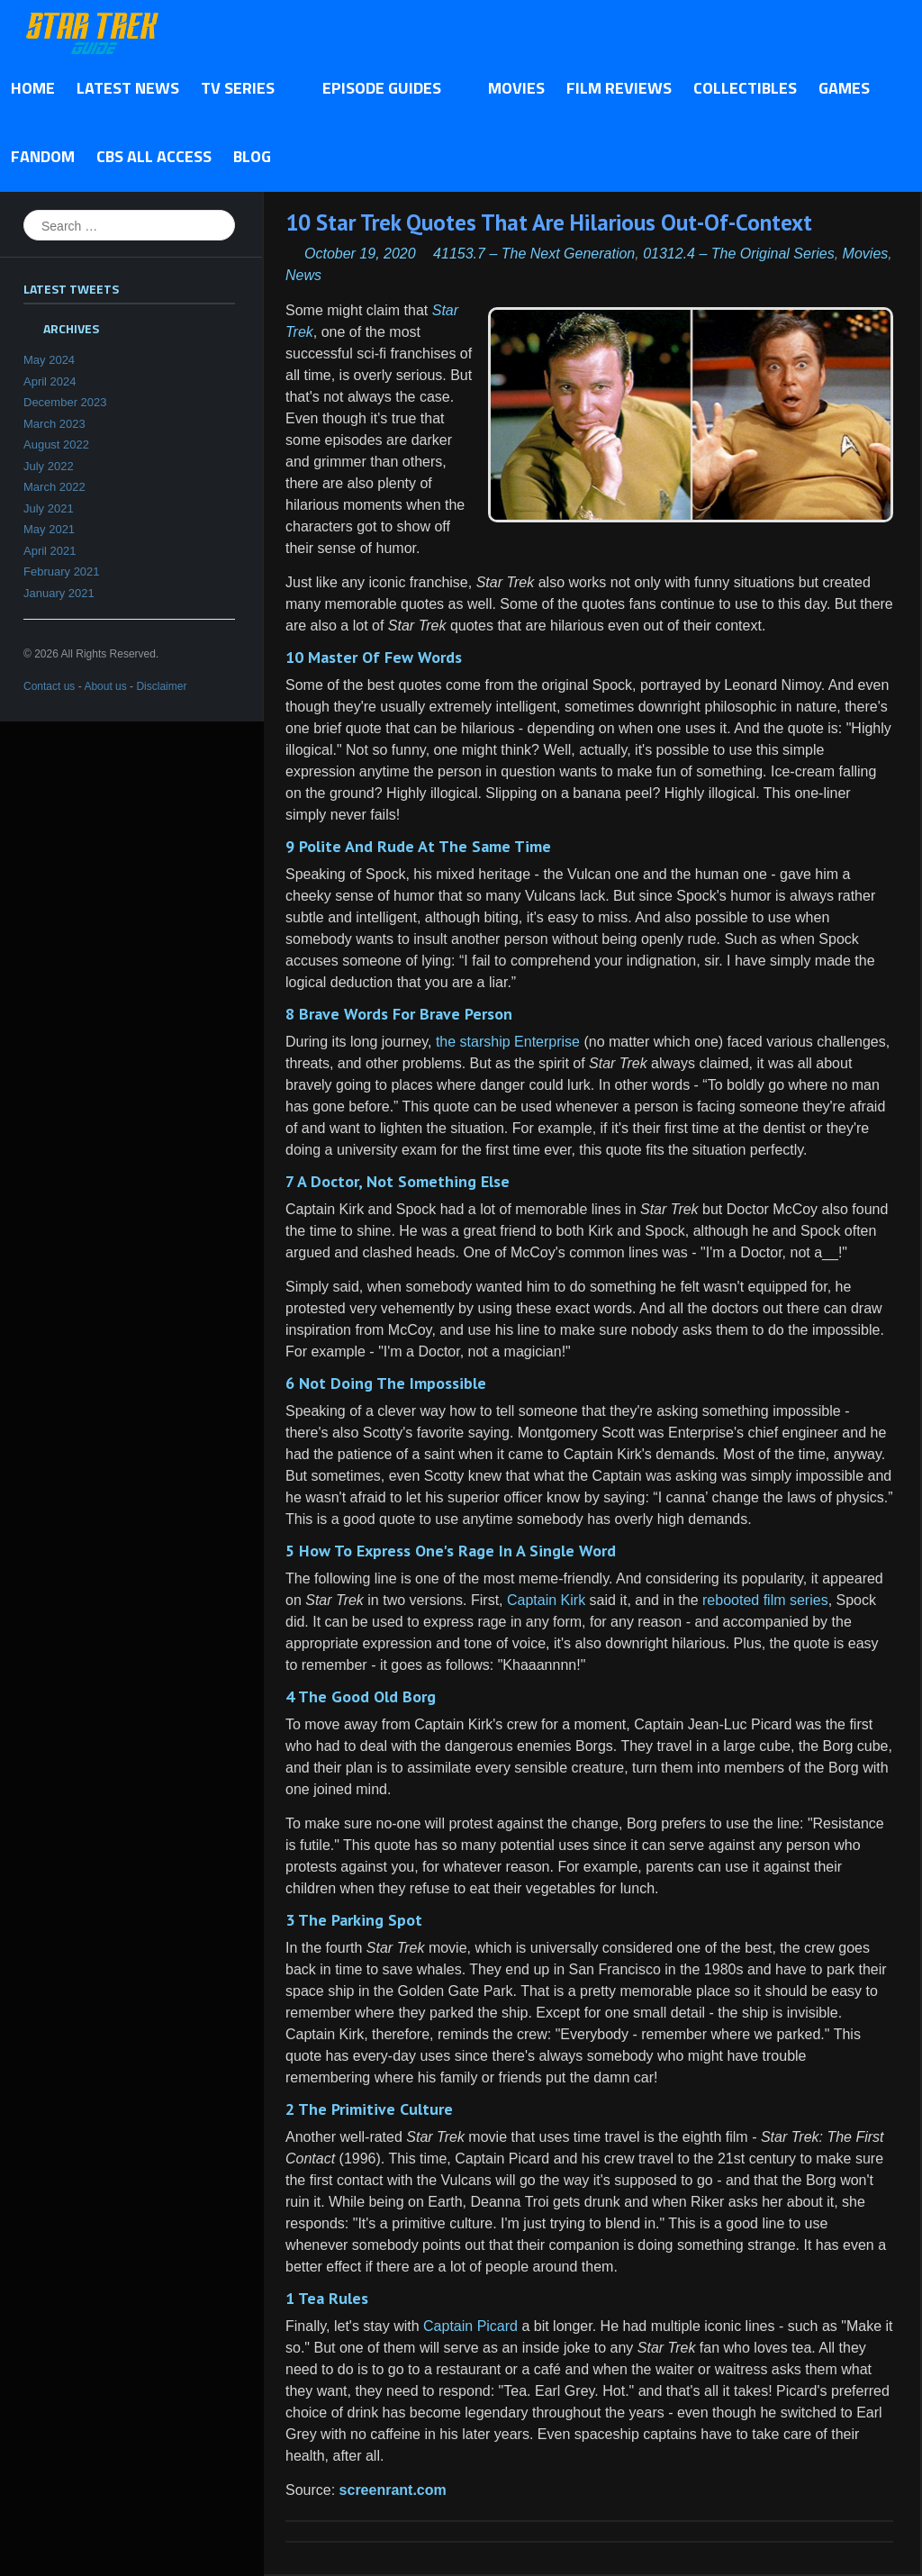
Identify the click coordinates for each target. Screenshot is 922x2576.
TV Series (242, 89)
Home (33, 88)
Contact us (49, 686)
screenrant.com (393, 2490)
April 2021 (50, 551)
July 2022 (48, 466)
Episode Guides (387, 89)
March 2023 (54, 424)
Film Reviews (619, 88)
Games (844, 88)
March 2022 (54, 487)
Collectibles (745, 88)
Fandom (43, 156)
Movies (516, 88)
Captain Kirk (546, 1600)
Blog (252, 156)
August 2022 (56, 444)
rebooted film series (765, 1600)
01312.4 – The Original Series (739, 253)
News (303, 275)
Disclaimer (161, 686)
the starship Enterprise (508, 1041)
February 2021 (61, 571)
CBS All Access (154, 156)
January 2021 (59, 593)
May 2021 (49, 529)
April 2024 (50, 381)
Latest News (128, 88)
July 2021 (48, 508)
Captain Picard (470, 2326)
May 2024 (49, 360)
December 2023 (65, 402)
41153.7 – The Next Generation (534, 253)
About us (105, 686)
